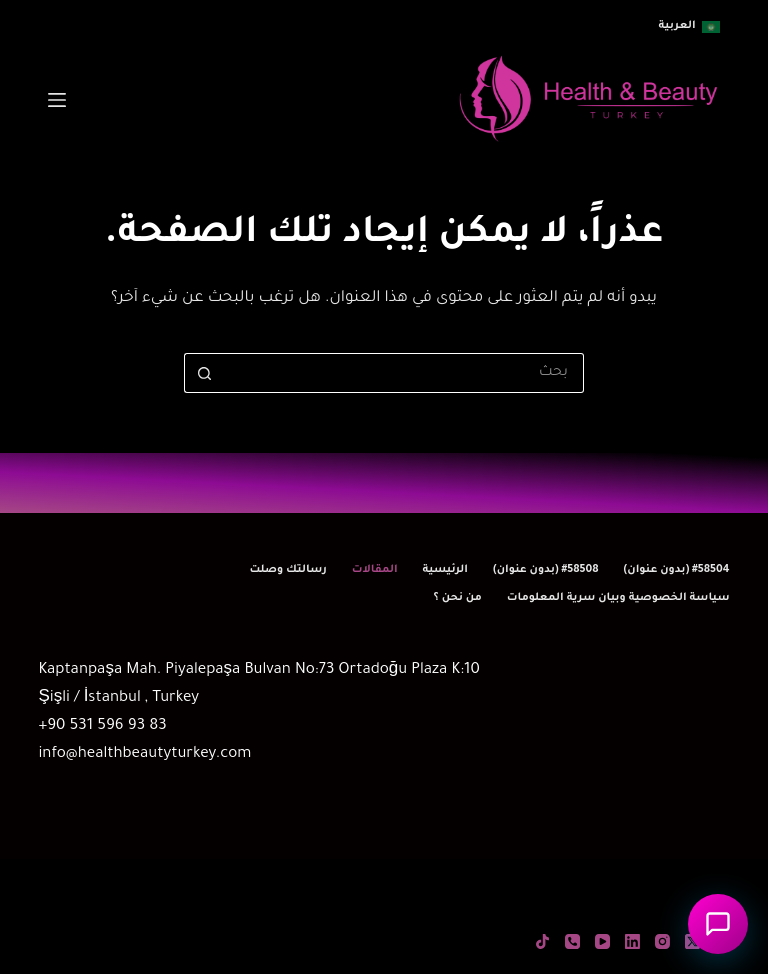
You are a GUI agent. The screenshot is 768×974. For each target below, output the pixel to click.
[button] (689, 27)
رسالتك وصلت (287, 570)
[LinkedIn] (632, 941)
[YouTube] (602, 941)
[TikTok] (542, 941)
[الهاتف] (572, 941)
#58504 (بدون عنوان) (677, 570)
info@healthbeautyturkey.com (144, 754)
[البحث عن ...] (404, 373)
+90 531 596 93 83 (102, 726)
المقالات (375, 570)
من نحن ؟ (457, 598)
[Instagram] (662, 941)
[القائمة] (57, 100)
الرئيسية (445, 570)
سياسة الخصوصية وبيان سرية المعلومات (618, 598)
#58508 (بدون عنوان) (546, 570)
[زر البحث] (204, 373)
